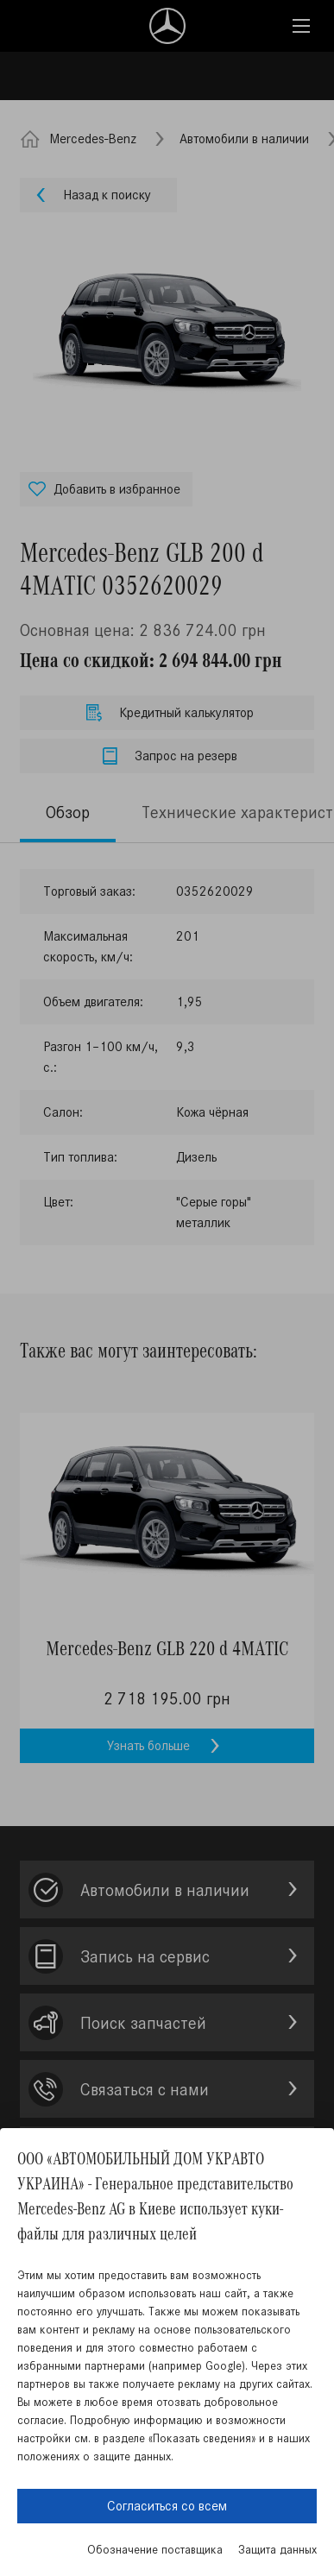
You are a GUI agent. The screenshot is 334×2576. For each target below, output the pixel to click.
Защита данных (277, 2549)
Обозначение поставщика (155, 2549)
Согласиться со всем (167, 2505)
